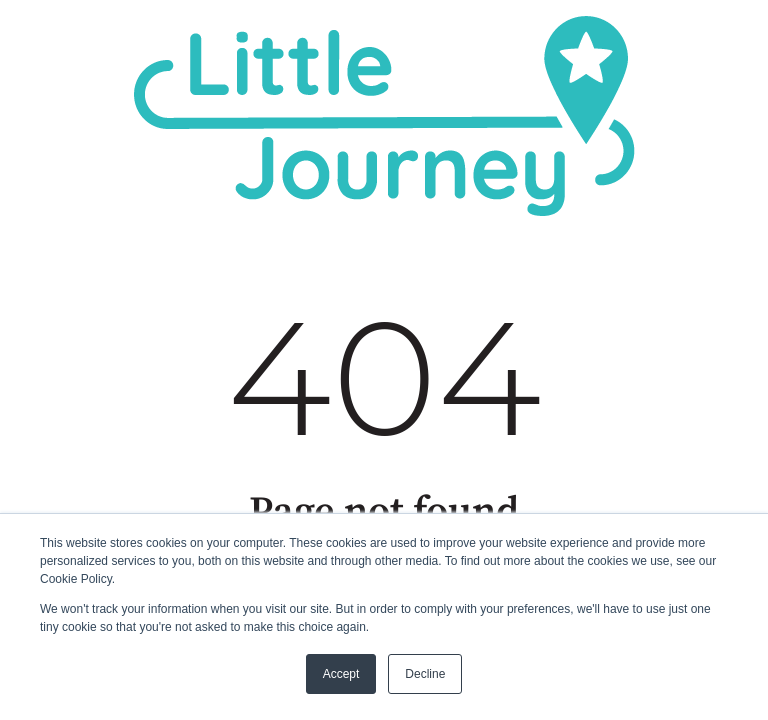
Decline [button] (425, 674)
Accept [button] (341, 674)
